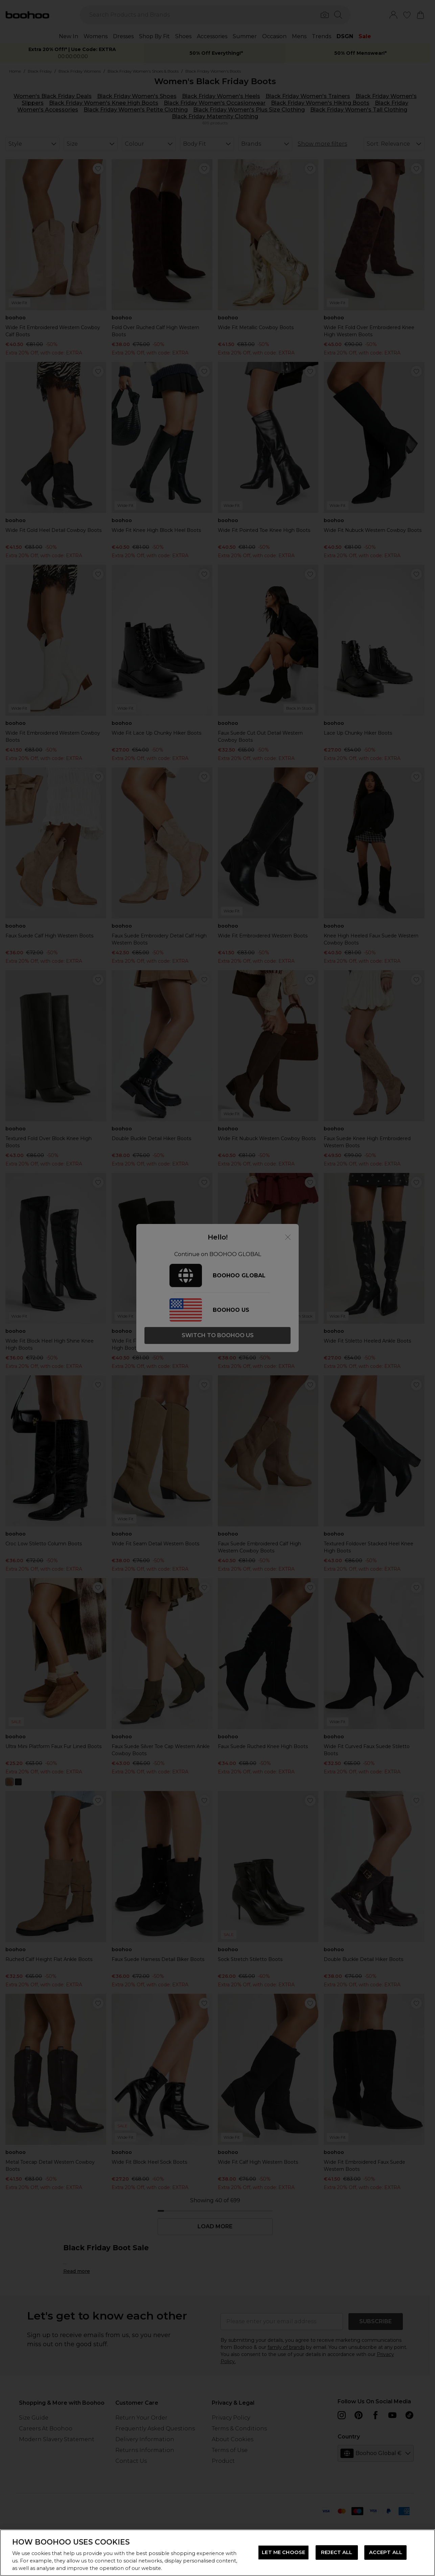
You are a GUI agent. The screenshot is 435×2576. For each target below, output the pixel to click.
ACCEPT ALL (385, 2552)
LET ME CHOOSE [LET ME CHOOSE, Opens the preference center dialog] (283, 2552)
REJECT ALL (336, 2552)
